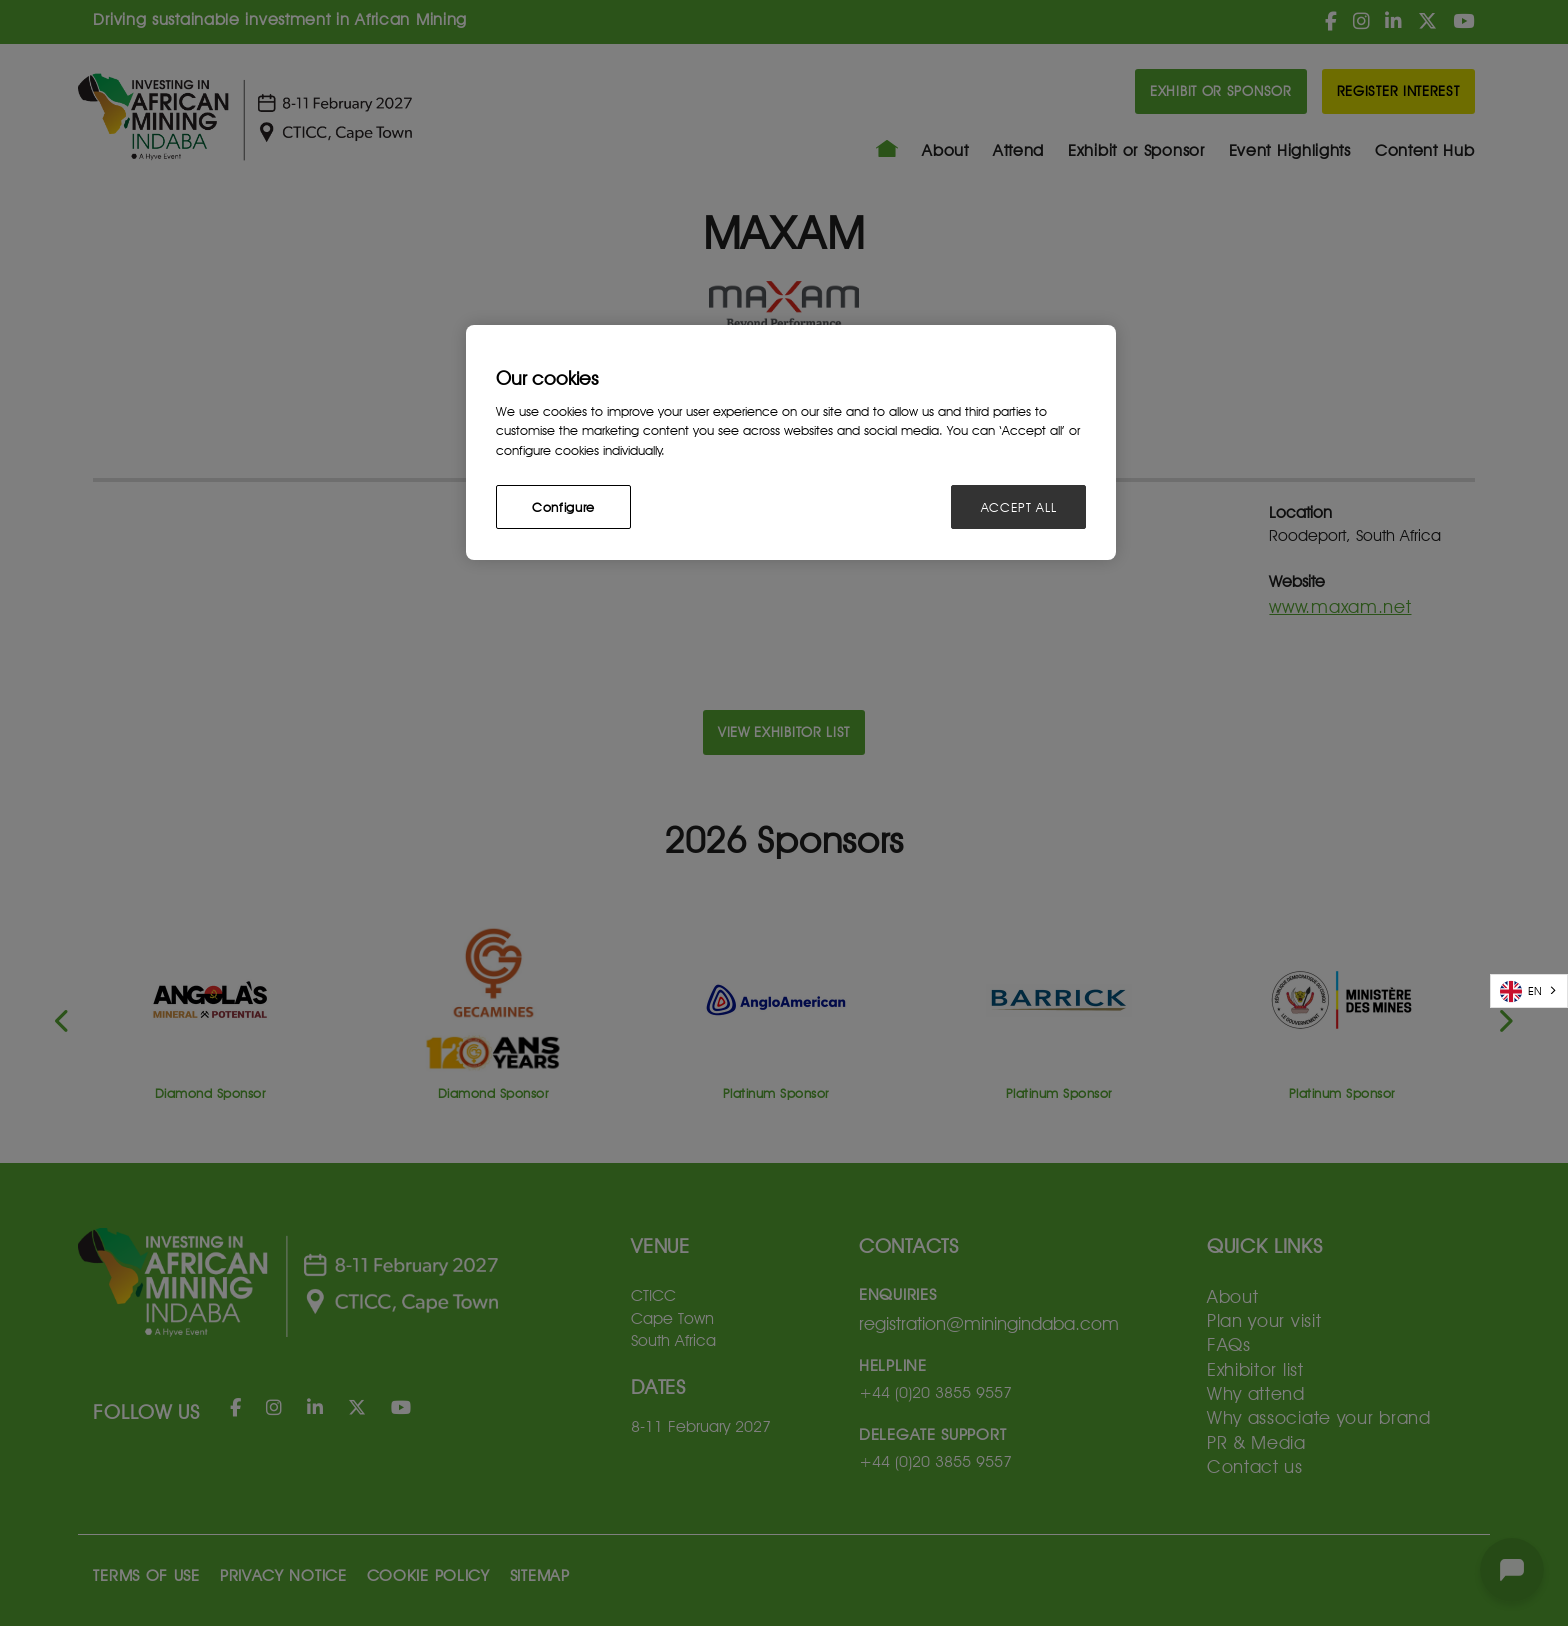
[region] (791, 442)
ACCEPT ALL (1019, 507)
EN (1521, 991)
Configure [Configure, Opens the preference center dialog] (563, 507)
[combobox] (1529, 991)
